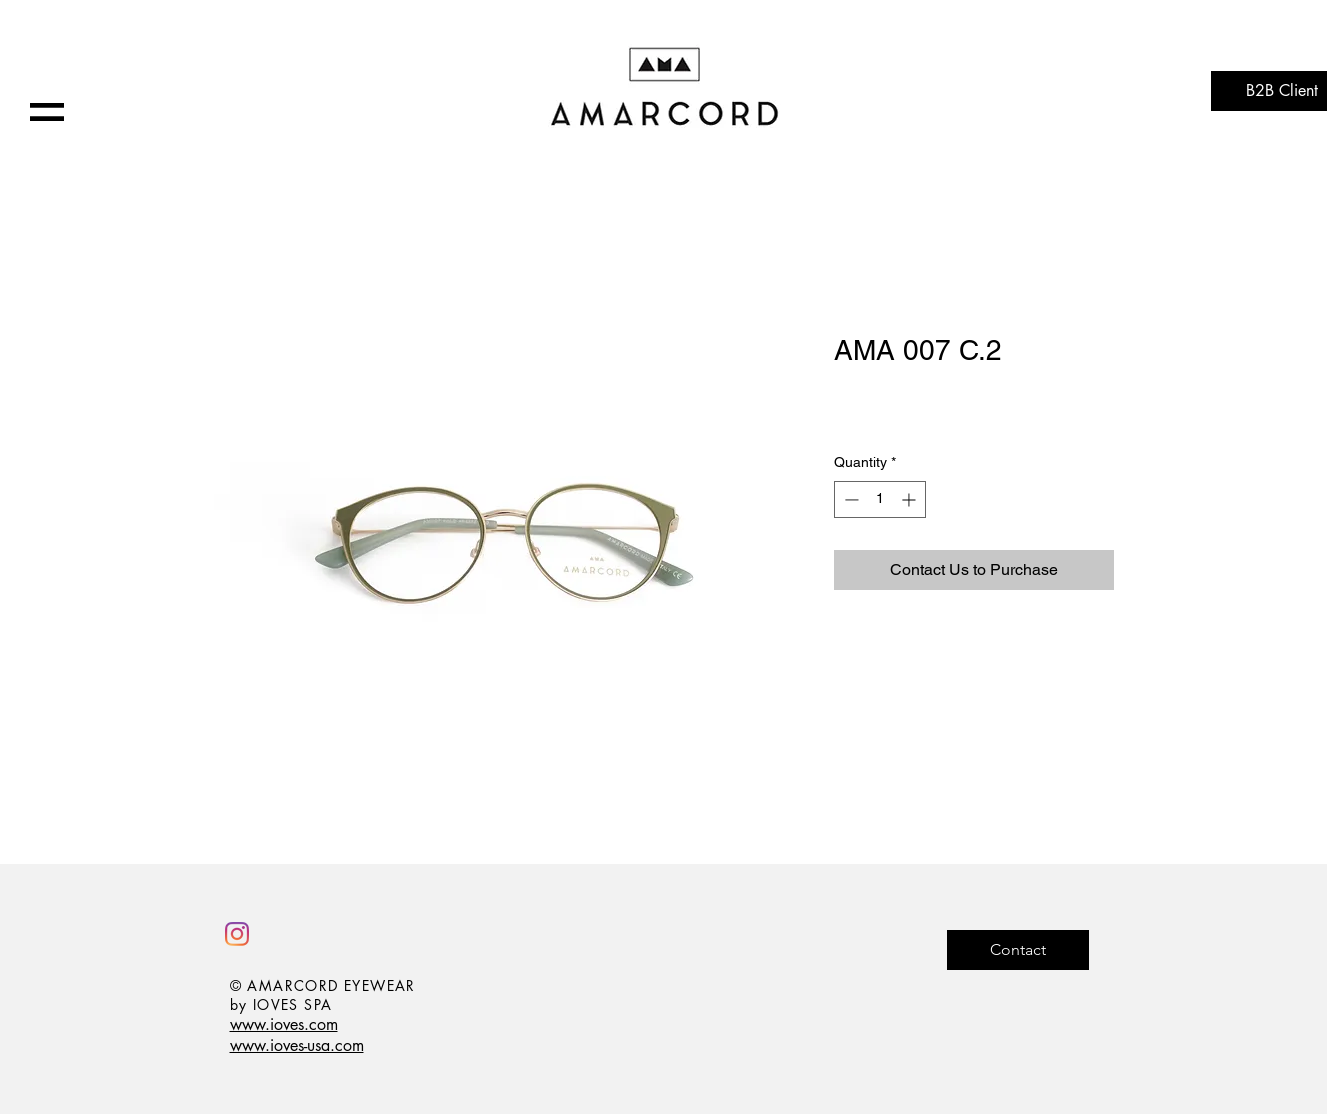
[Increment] (910, 499)
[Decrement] (849, 499)
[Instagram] (237, 934)
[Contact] (1018, 950)
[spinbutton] (880, 499)
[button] (47, 112)
